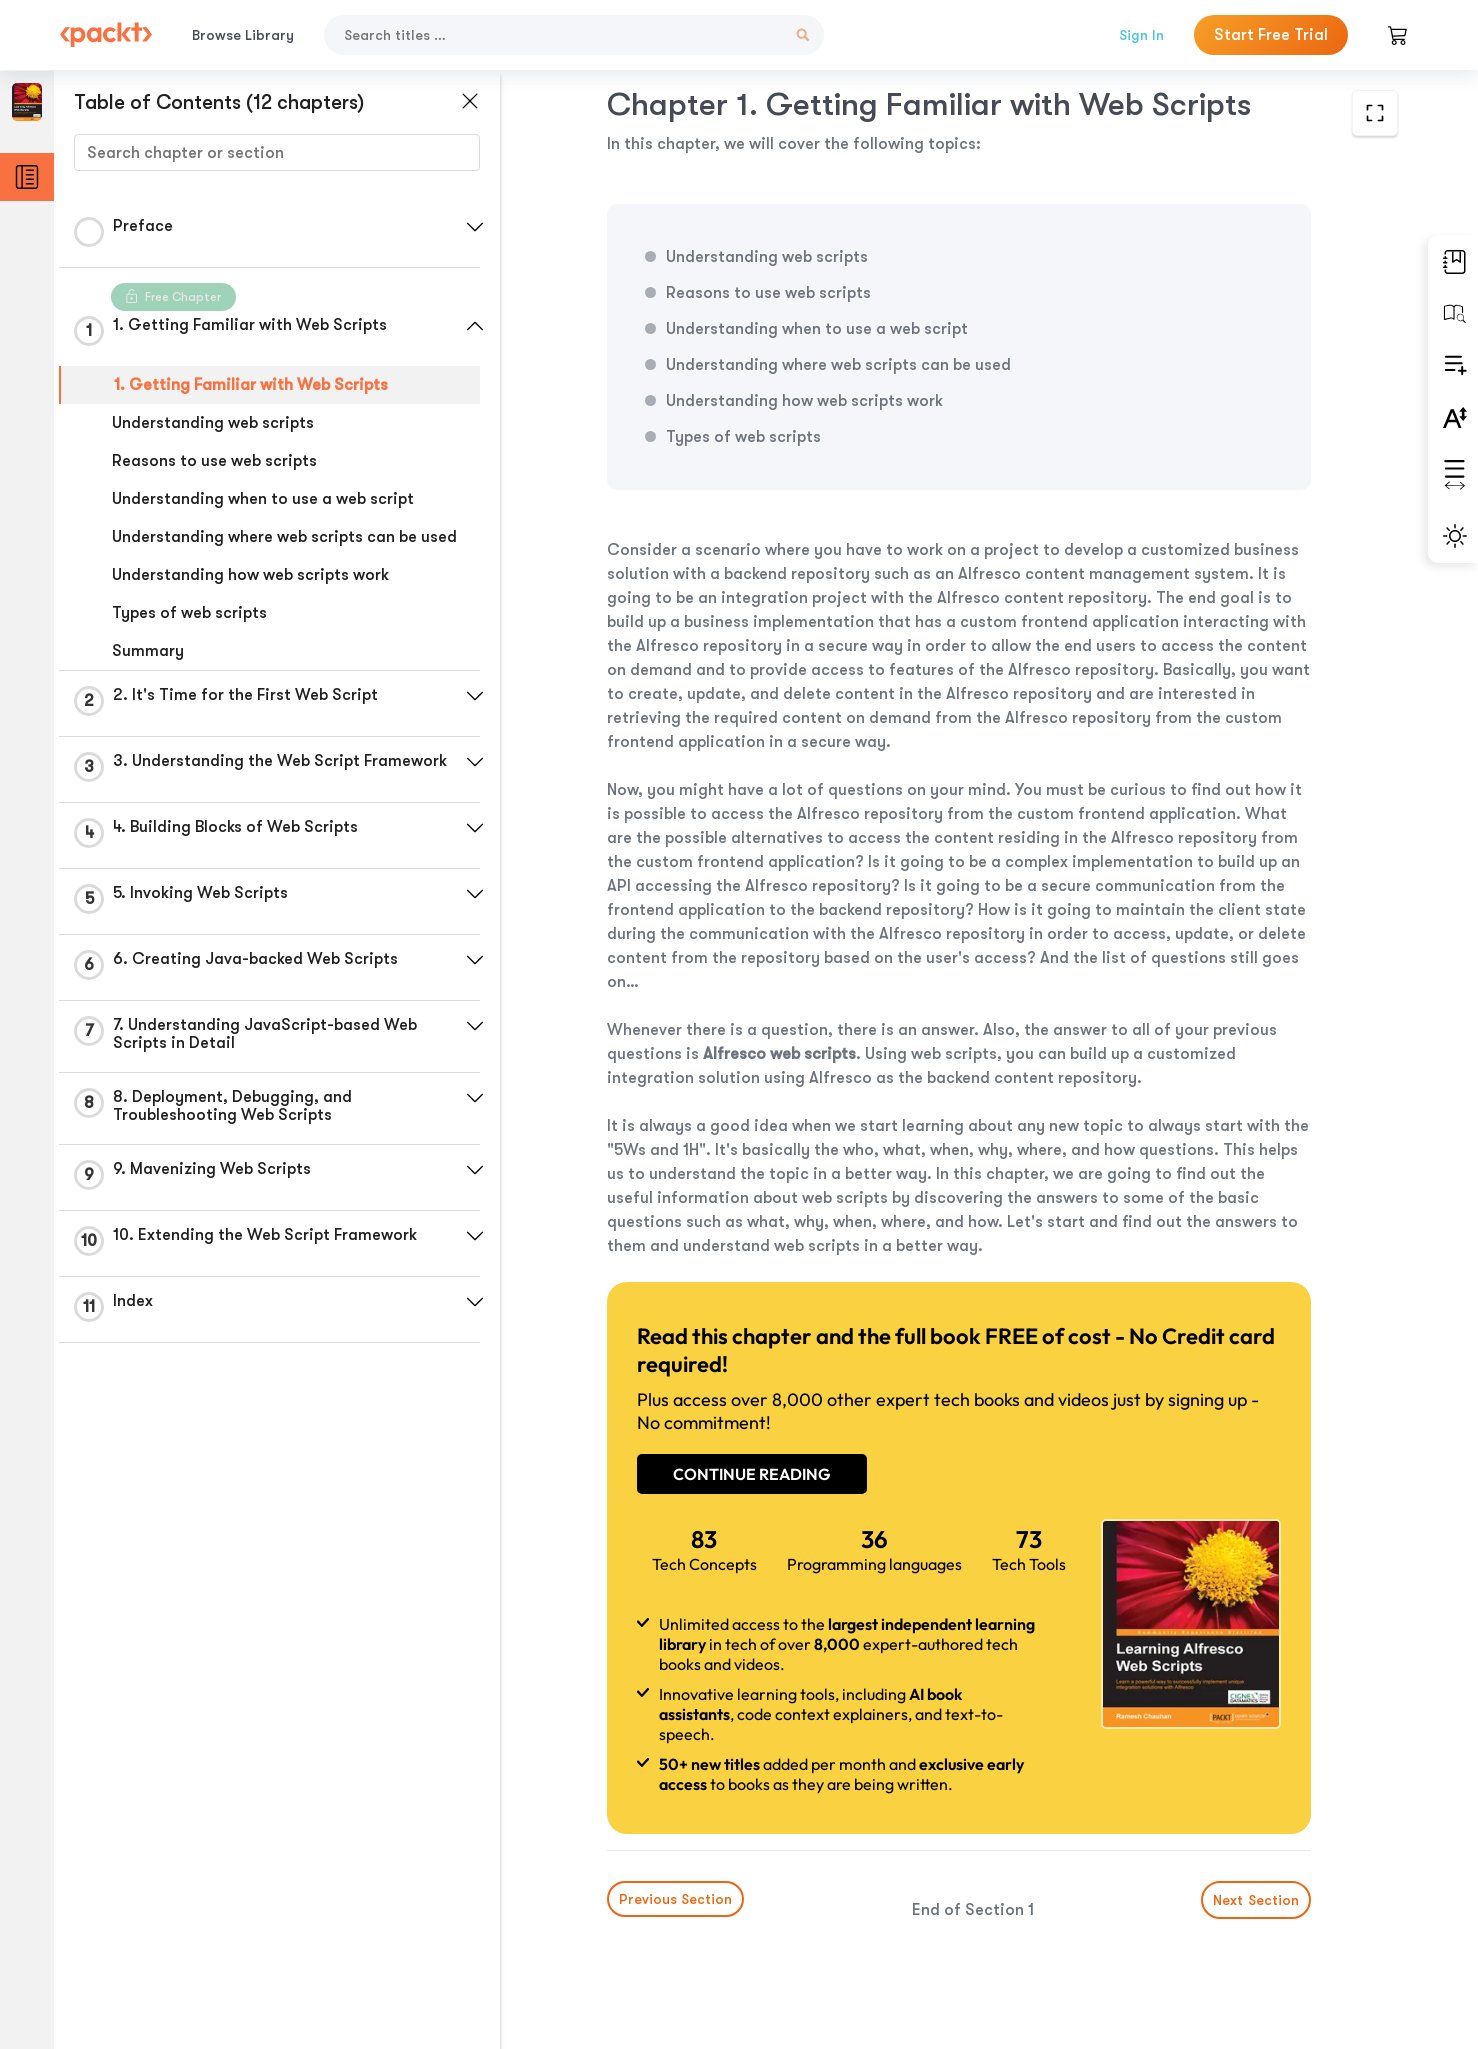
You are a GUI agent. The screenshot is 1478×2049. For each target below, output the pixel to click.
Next (1256, 1900)
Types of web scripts (189, 613)
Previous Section (675, 1899)
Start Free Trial (1271, 35)
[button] (475, 227)
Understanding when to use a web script (263, 499)
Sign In (1141, 35)
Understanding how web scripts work (250, 575)
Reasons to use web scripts (214, 461)
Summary (148, 651)
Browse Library (243, 35)
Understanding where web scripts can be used (284, 537)
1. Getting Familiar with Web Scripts (251, 385)
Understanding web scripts (213, 423)
